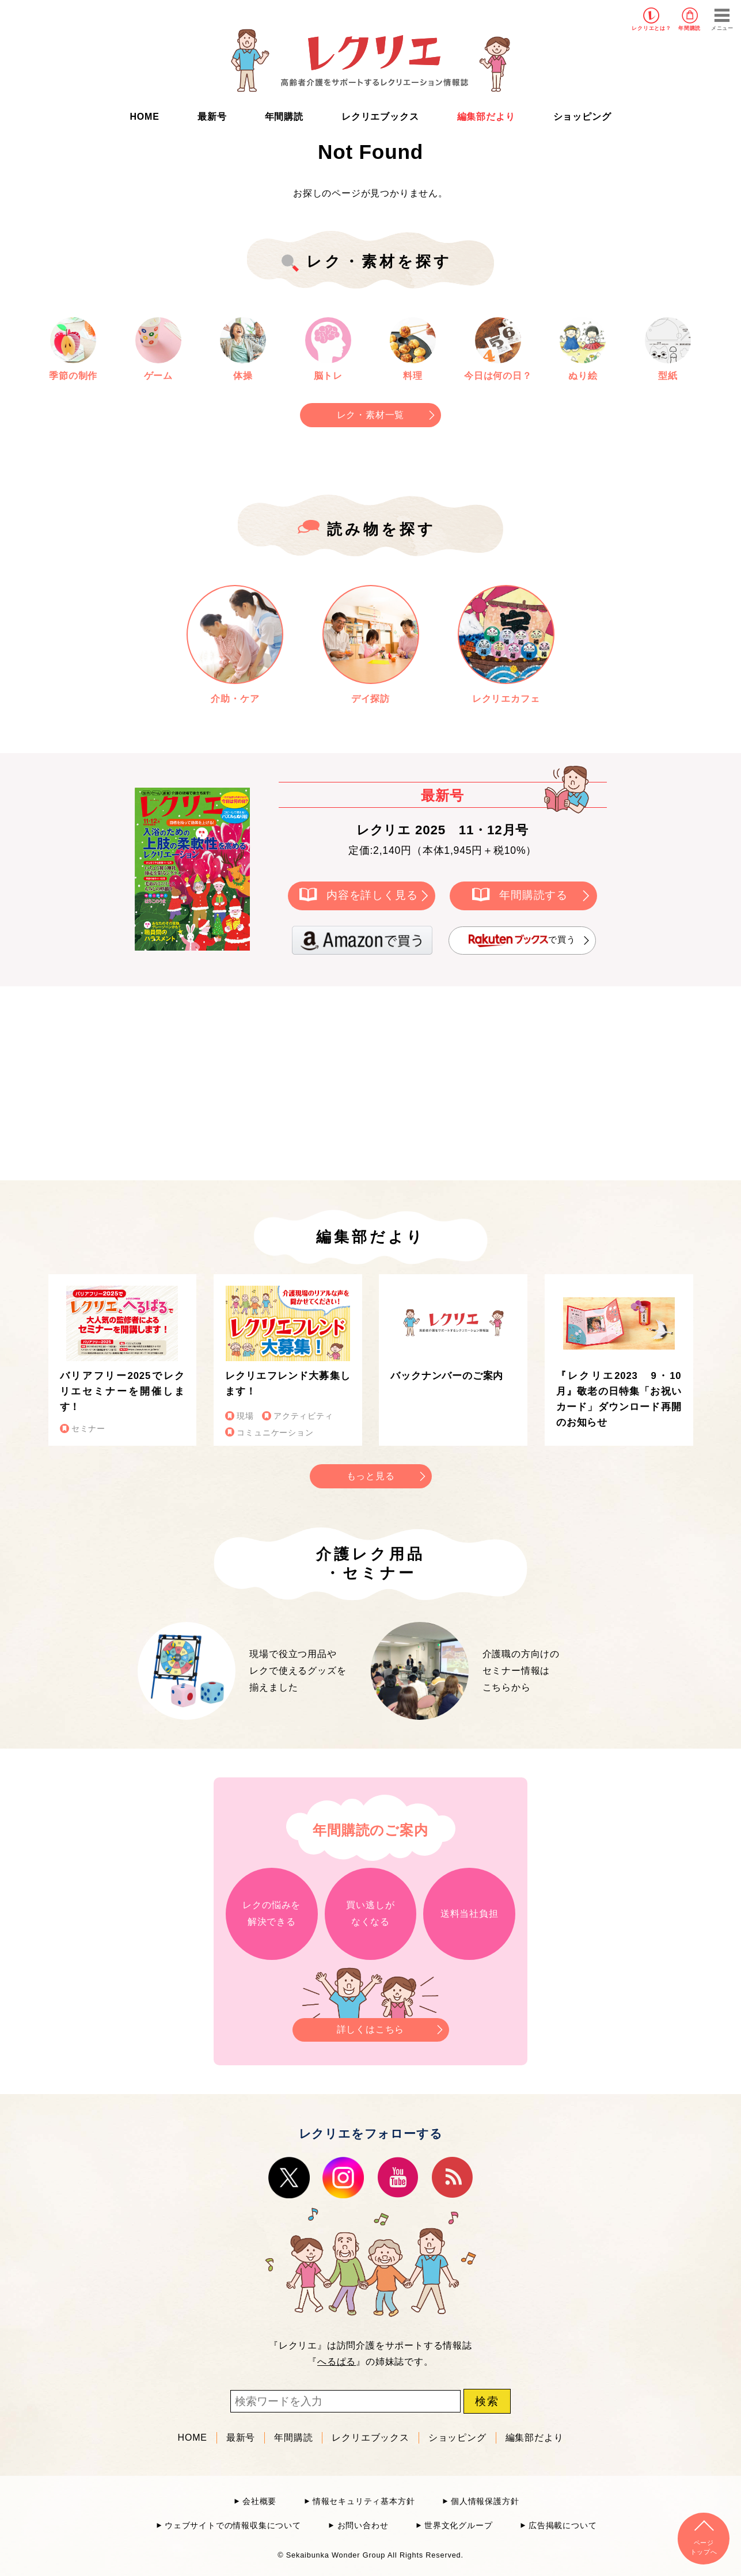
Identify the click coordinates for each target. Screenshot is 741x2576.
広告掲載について (562, 2525)
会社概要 (259, 2501)
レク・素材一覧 (371, 415)
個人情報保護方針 (485, 2501)
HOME (144, 116)
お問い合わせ (363, 2525)
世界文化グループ (458, 2525)
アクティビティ (303, 1416)
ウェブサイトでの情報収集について (233, 2525)
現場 (245, 1416)
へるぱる (336, 2361)
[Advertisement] (273, 1081)
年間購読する (533, 895)
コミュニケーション (275, 1432)
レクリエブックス (380, 116)
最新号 (211, 116)
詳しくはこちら (371, 2026)
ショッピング (582, 116)
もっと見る (371, 1476)
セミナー (88, 1428)
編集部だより (486, 116)
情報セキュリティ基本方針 (364, 2501)
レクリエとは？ (651, 28)
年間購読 (689, 28)
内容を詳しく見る (371, 895)
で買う (522, 940)
